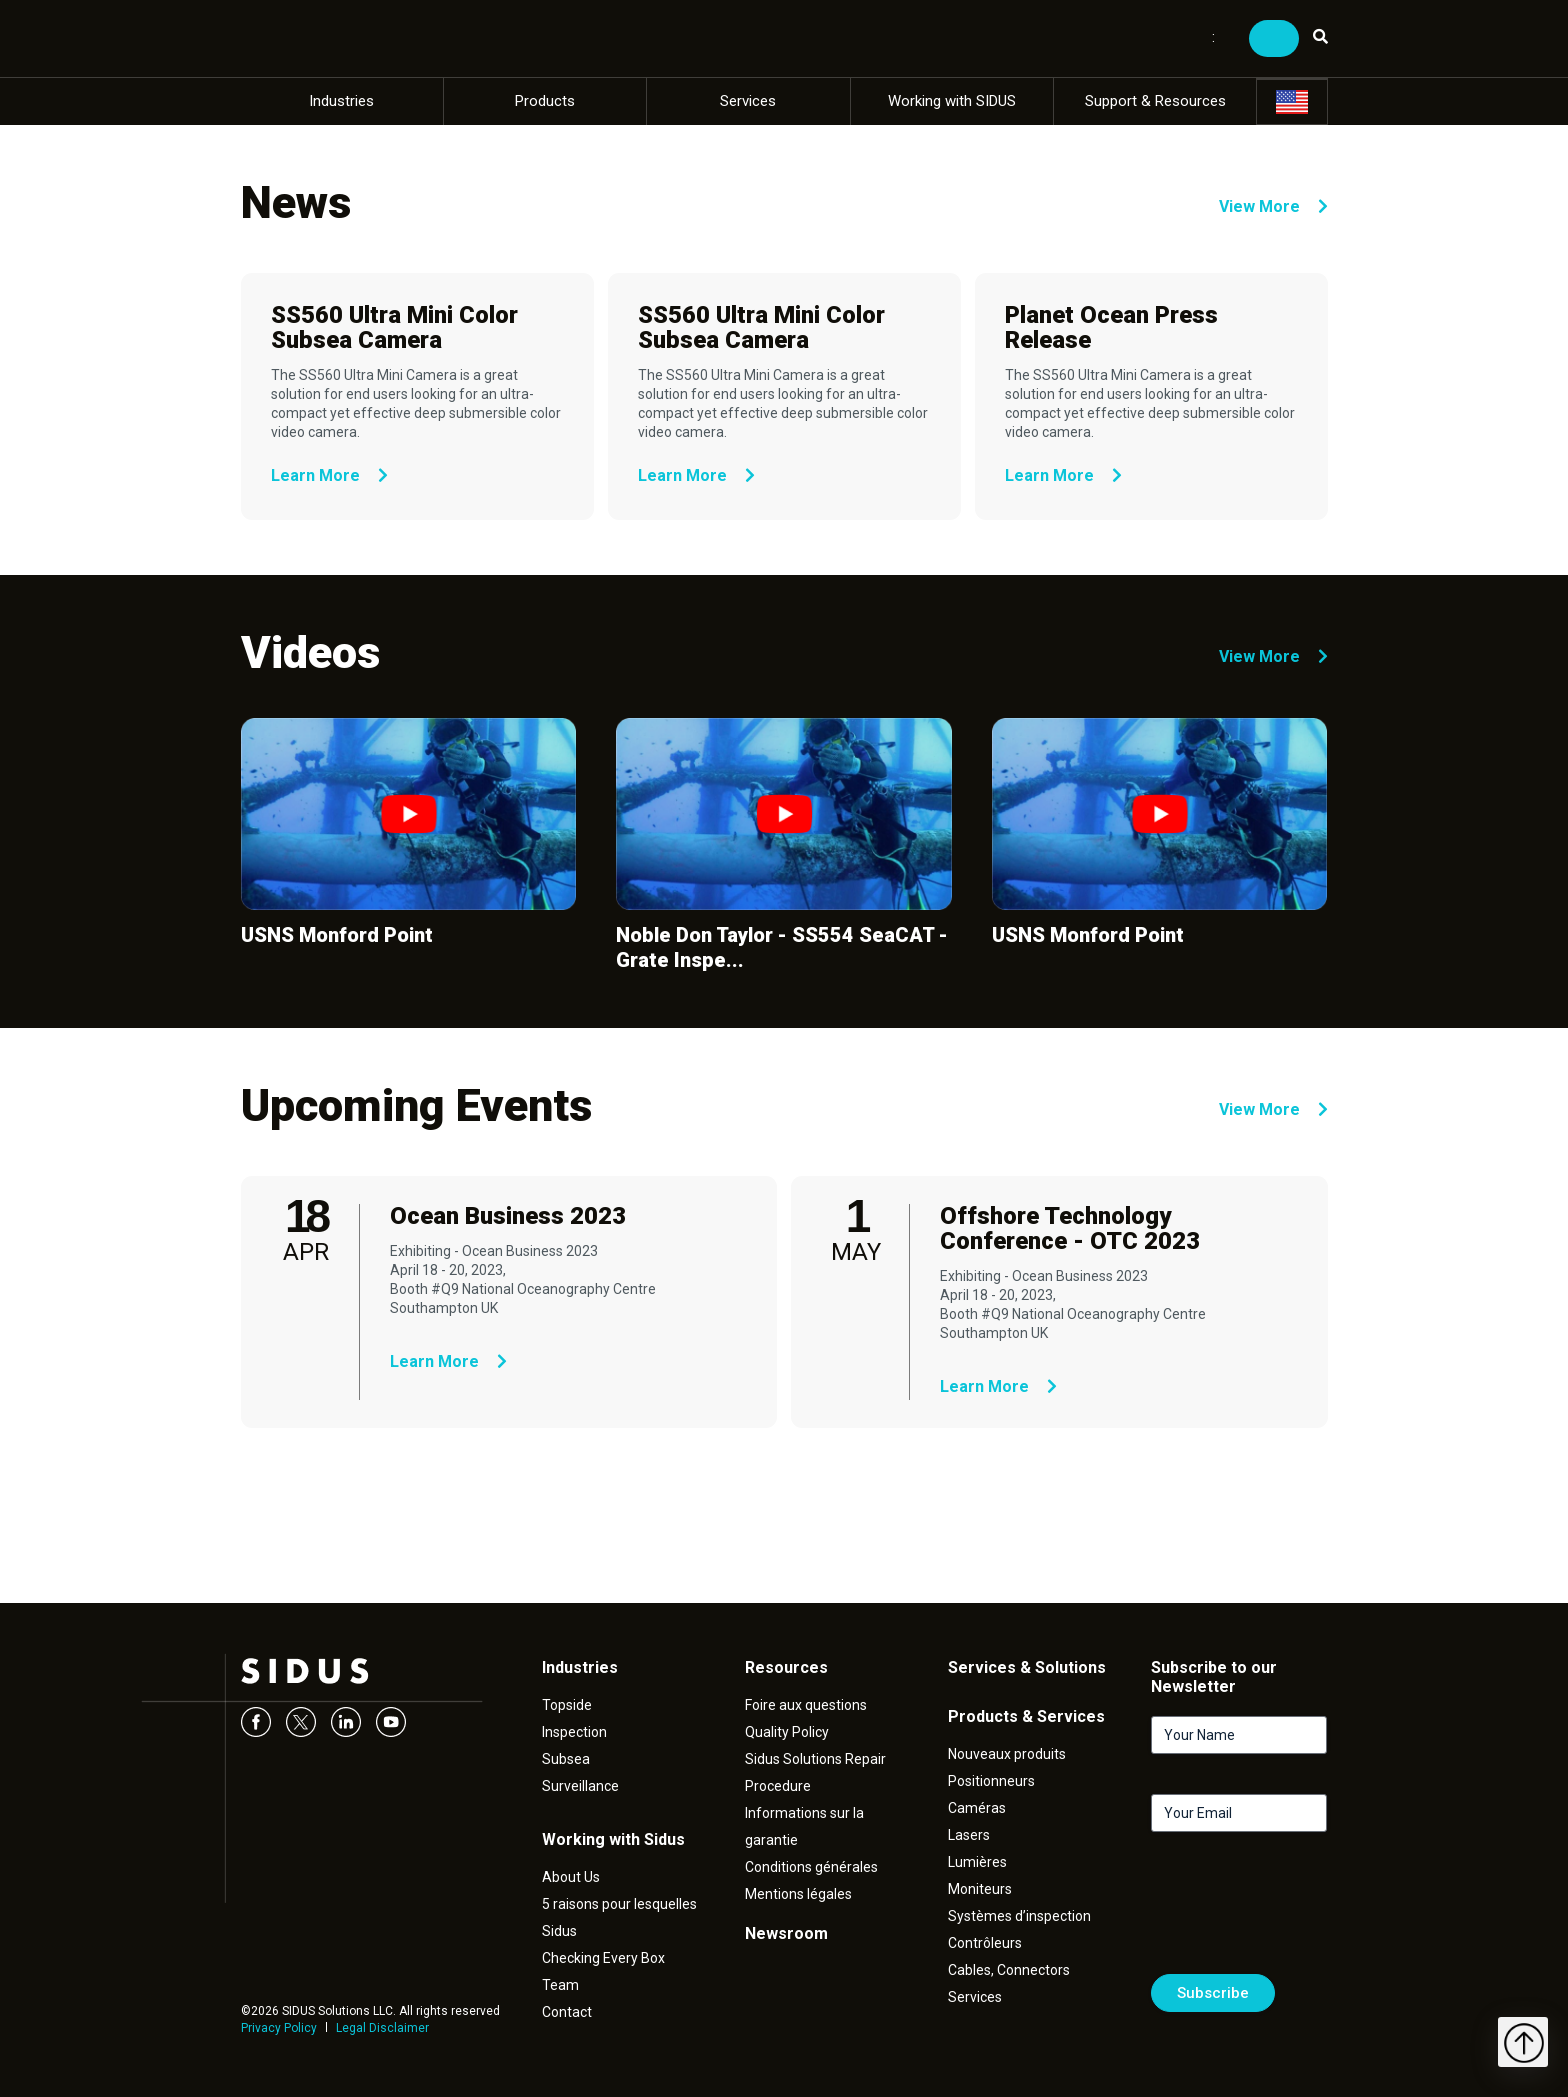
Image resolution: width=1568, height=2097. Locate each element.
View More (1273, 206)
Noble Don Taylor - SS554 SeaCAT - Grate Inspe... (782, 947)
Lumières (977, 1862)
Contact (567, 2012)
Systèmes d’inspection (1019, 1916)
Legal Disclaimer (382, 2028)
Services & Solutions (1027, 1667)
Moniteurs (980, 1889)
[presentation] (1303, 1911)
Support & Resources (1155, 101)
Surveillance (580, 1786)
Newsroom (786, 1933)
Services (748, 101)
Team (560, 1985)
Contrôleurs (985, 1943)
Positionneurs (991, 1781)
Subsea (566, 1759)
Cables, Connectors (1009, 1970)
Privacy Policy (279, 2028)
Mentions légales (798, 1894)
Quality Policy (787, 1732)
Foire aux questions (806, 1705)
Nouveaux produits (1007, 1754)
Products (545, 101)
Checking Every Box (603, 1958)
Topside (567, 1705)
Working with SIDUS (952, 101)
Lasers (969, 1835)
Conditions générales (811, 1867)
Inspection (574, 1732)
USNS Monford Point (337, 935)
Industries (341, 101)
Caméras (977, 1808)
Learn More (329, 475)
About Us (571, 1877)
